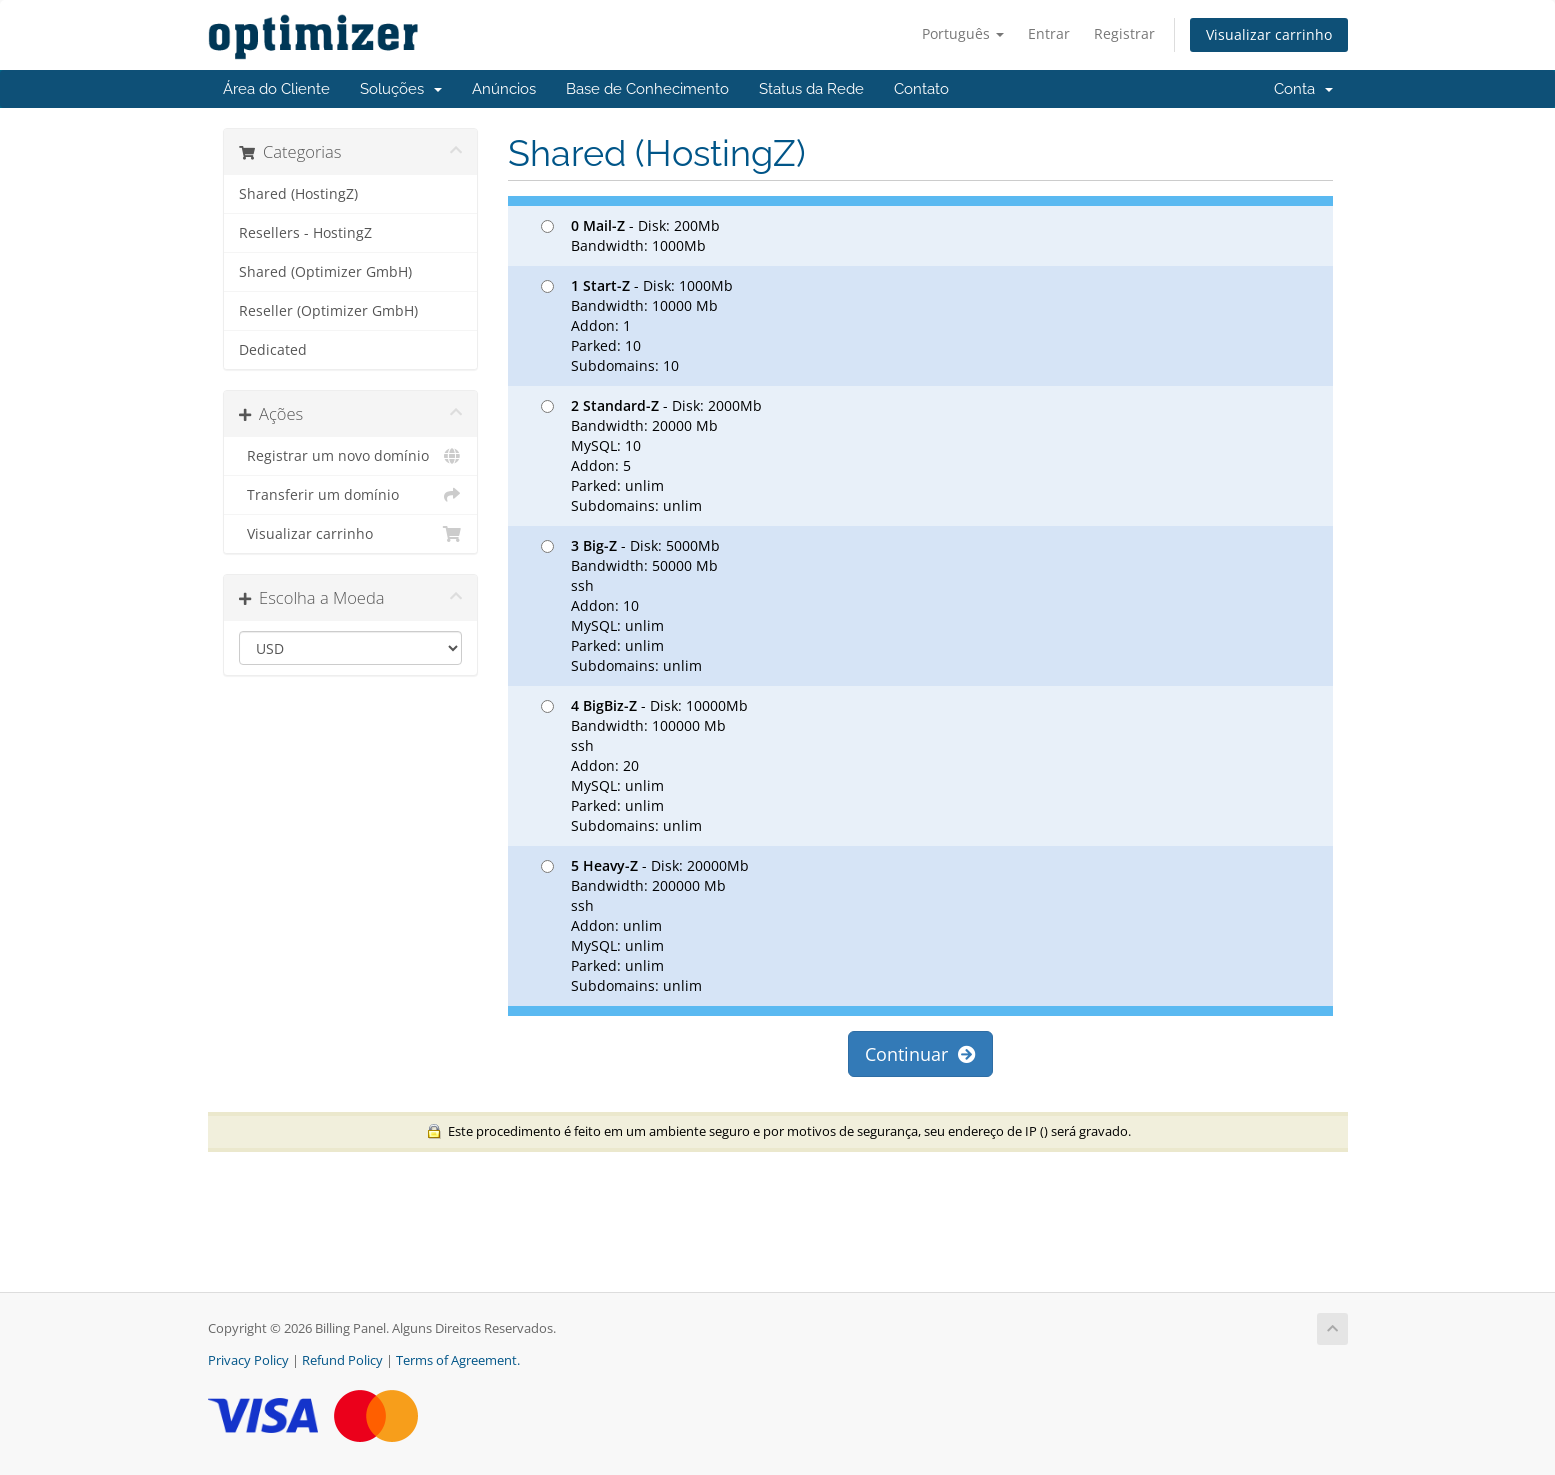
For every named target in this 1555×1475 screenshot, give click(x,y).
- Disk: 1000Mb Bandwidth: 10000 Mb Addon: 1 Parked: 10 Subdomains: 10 (637, 325)
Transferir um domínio (350, 495)
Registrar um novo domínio (350, 456)
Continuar (920, 1054)
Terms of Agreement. (458, 1360)
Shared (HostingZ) (298, 194)
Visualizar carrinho (1269, 34)
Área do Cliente (276, 89)
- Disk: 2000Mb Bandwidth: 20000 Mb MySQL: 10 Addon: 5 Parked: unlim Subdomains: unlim (651, 455)
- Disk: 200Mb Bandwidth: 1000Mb (630, 235)
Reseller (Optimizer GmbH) (328, 311)
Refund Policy (342, 1360)
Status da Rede (811, 89)
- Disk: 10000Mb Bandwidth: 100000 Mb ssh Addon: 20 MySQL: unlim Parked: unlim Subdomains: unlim (644, 765)
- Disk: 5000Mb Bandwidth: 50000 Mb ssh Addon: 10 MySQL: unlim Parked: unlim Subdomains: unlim (630, 605)
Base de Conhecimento (647, 89)
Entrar (1049, 33)
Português (963, 33)
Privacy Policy (248, 1360)
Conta (1303, 89)
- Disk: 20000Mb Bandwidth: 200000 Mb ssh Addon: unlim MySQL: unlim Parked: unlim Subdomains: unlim (645, 925)
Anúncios (504, 89)
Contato (921, 89)
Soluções (401, 89)
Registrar (1124, 33)
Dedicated (273, 350)
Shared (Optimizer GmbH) (325, 272)
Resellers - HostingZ (305, 233)
